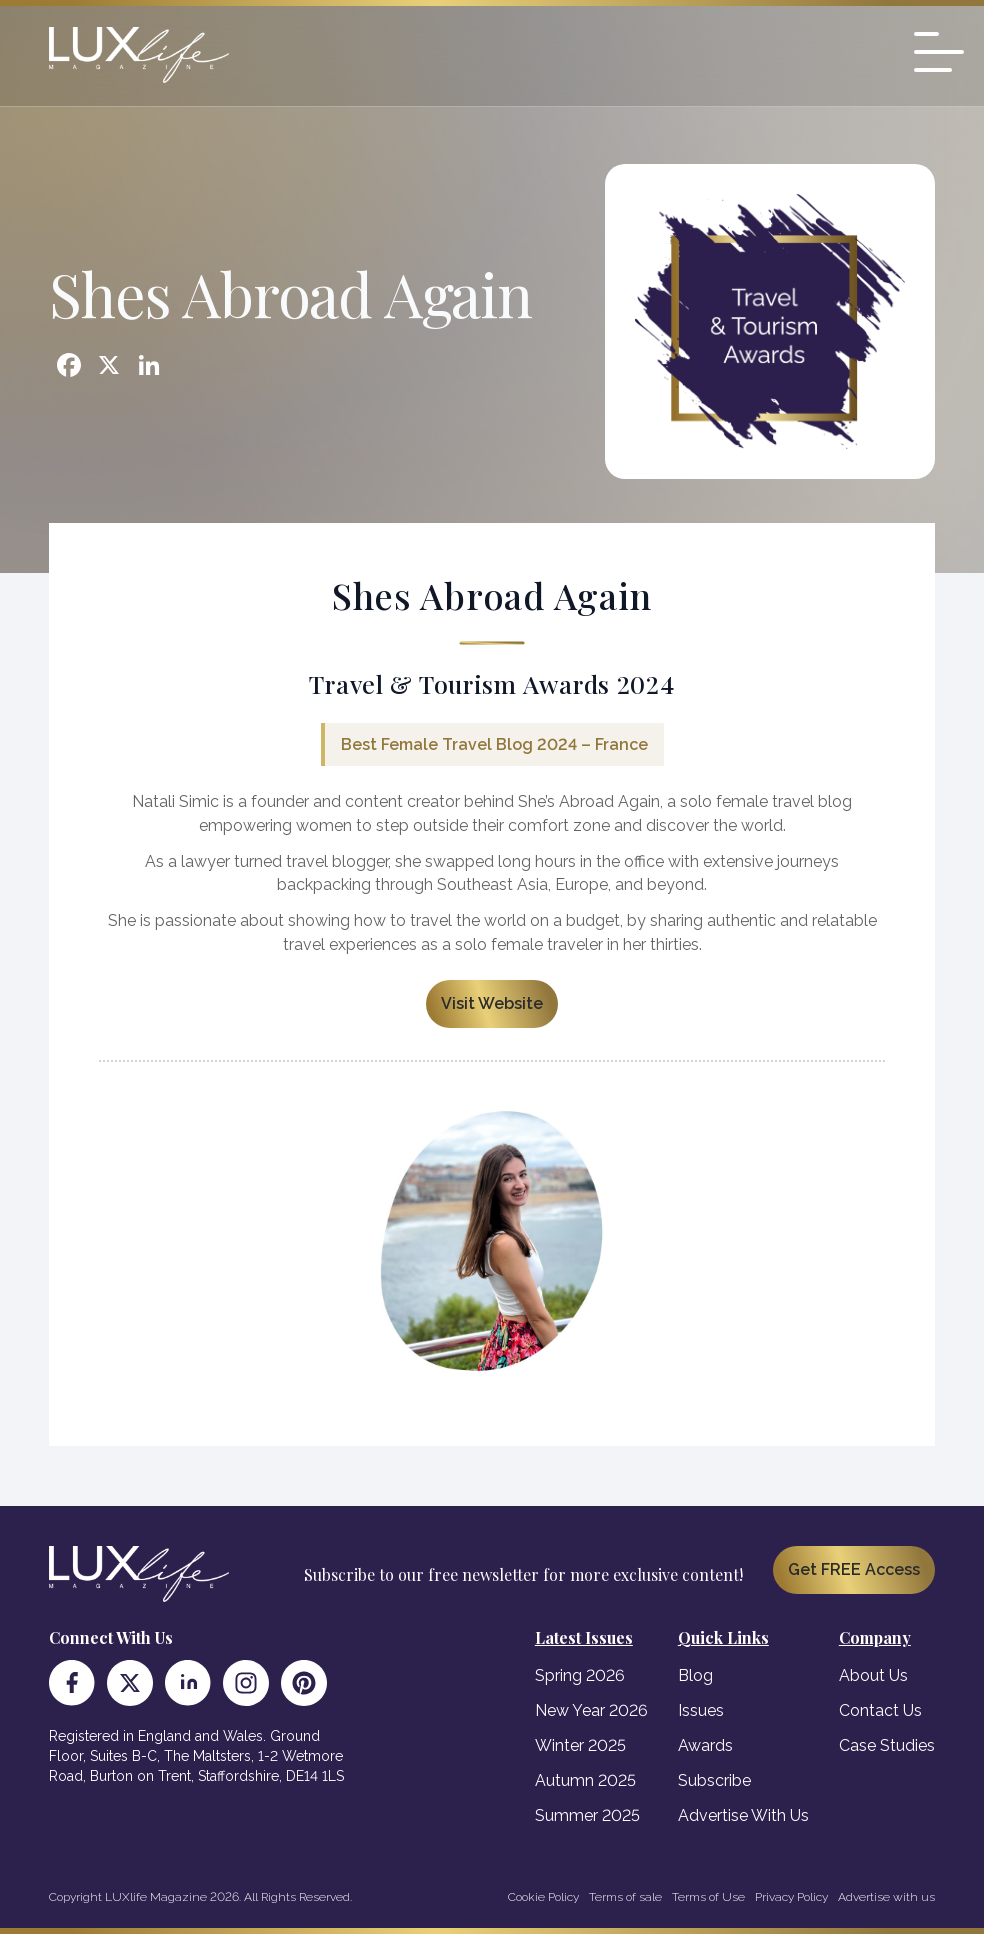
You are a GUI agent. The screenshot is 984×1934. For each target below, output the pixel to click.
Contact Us (880, 1710)
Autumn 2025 (585, 1780)
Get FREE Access (854, 1569)
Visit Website (492, 1003)
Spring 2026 (580, 1675)
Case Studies (887, 1745)
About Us (873, 1675)
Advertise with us (886, 1897)
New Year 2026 (591, 1710)
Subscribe (714, 1780)
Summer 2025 (587, 1815)
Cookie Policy (543, 1897)
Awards (705, 1745)
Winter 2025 (580, 1745)
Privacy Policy (791, 1897)
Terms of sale (625, 1897)
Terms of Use (708, 1897)
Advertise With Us (743, 1815)
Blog (695, 1675)
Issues (701, 1710)
